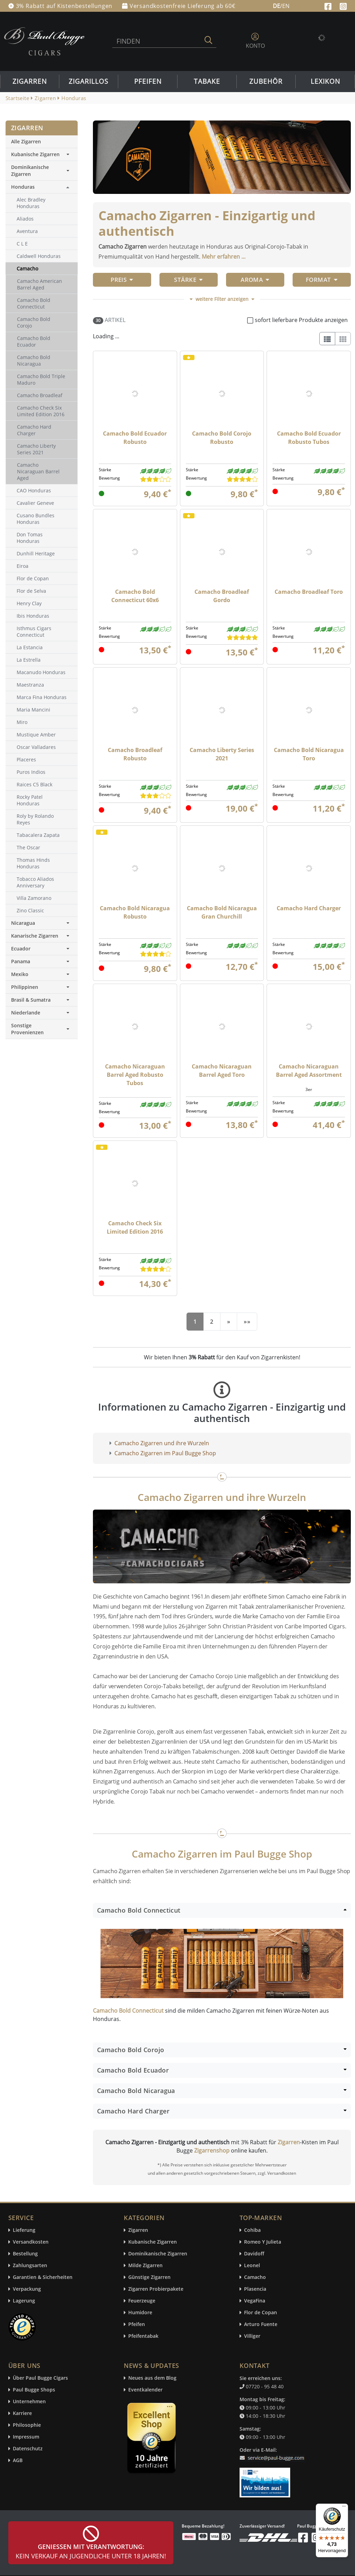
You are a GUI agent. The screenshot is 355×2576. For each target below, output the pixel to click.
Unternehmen (29, 2401)
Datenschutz (28, 2448)
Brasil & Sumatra (41, 999)
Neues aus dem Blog (152, 2378)
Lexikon (325, 81)
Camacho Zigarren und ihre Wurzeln (161, 1443)
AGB (18, 2460)
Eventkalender (145, 2390)
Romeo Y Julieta (262, 2242)
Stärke (188, 280)
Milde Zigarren (145, 2265)
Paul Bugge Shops (34, 2390)
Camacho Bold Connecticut (128, 2010)
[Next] (228, 1322)
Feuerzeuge (141, 2301)
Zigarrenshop (212, 2150)
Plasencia (255, 2289)
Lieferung (24, 2230)
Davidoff (254, 2254)
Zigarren (29, 81)
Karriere (22, 2413)
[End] (247, 1322)
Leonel (252, 2265)
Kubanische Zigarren (41, 154)
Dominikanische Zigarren (41, 170)
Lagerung (24, 2301)
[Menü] (344, 2508)
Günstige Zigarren (149, 2277)
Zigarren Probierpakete (155, 2289)
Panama (41, 961)
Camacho (255, 2277)
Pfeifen (148, 81)
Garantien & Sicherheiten (42, 2277)
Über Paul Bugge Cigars (40, 2378)
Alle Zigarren (26, 141)
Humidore (140, 2312)
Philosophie (27, 2425)
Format (322, 280)
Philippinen (41, 987)
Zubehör (266, 81)
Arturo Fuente (260, 2324)
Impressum (26, 2437)
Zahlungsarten (30, 2265)
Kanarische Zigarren (41, 935)
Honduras (23, 187)
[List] (327, 338)
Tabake (207, 81)
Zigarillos (88, 81)
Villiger (252, 2336)
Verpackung (27, 2289)
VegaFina (254, 2301)
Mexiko (41, 974)
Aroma (255, 280)
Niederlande (41, 1012)
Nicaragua (41, 923)
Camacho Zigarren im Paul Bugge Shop (165, 1453)
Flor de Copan (260, 2312)
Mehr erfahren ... (223, 256)
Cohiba (252, 2230)
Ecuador (41, 948)
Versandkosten (31, 2242)
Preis (122, 280)
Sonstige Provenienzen (41, 1029)
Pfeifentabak (143, 2336)
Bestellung (25, 2254)
